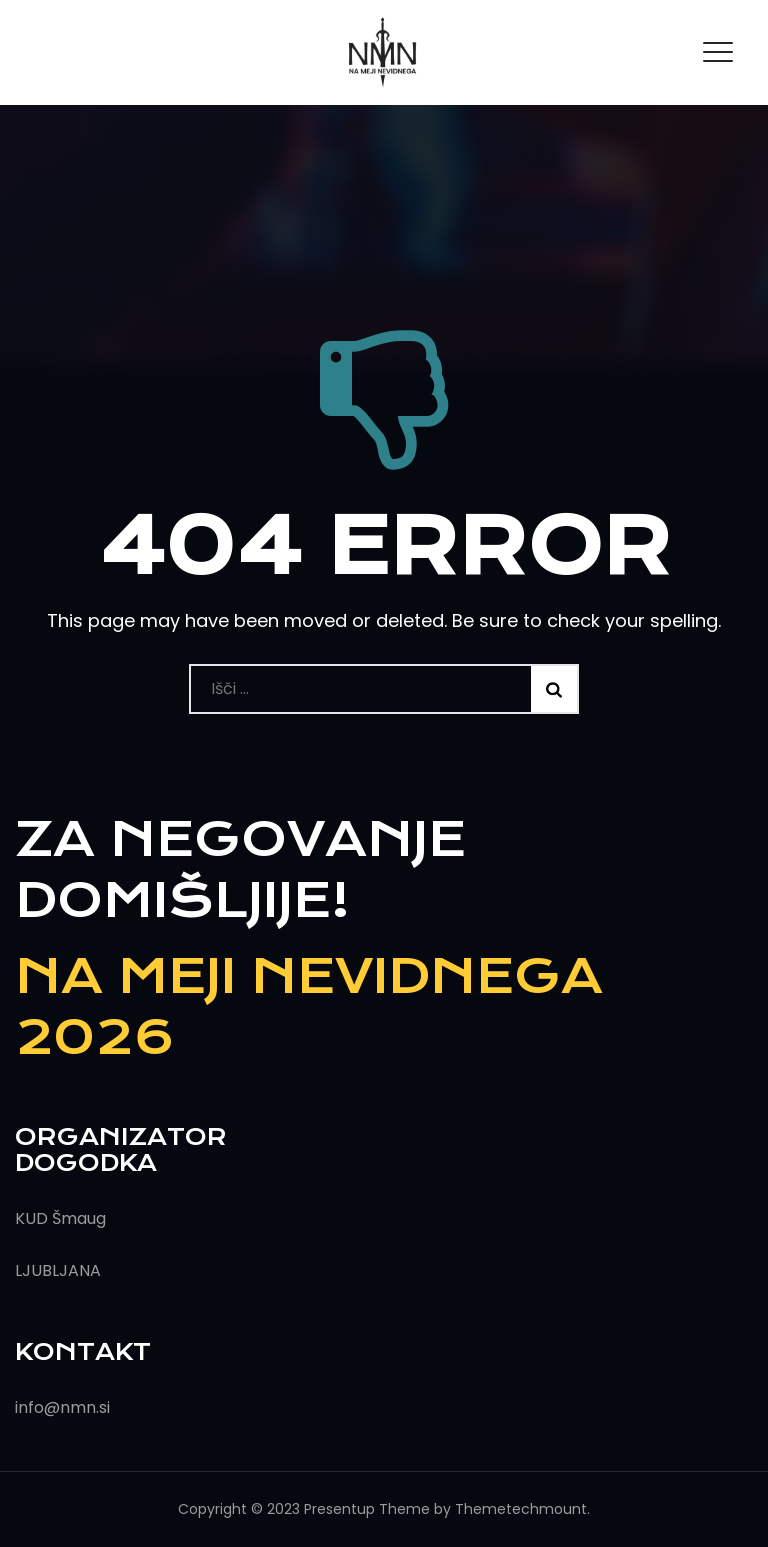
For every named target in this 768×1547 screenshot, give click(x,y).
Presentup (339, 1509)
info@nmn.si (62, 1407)
